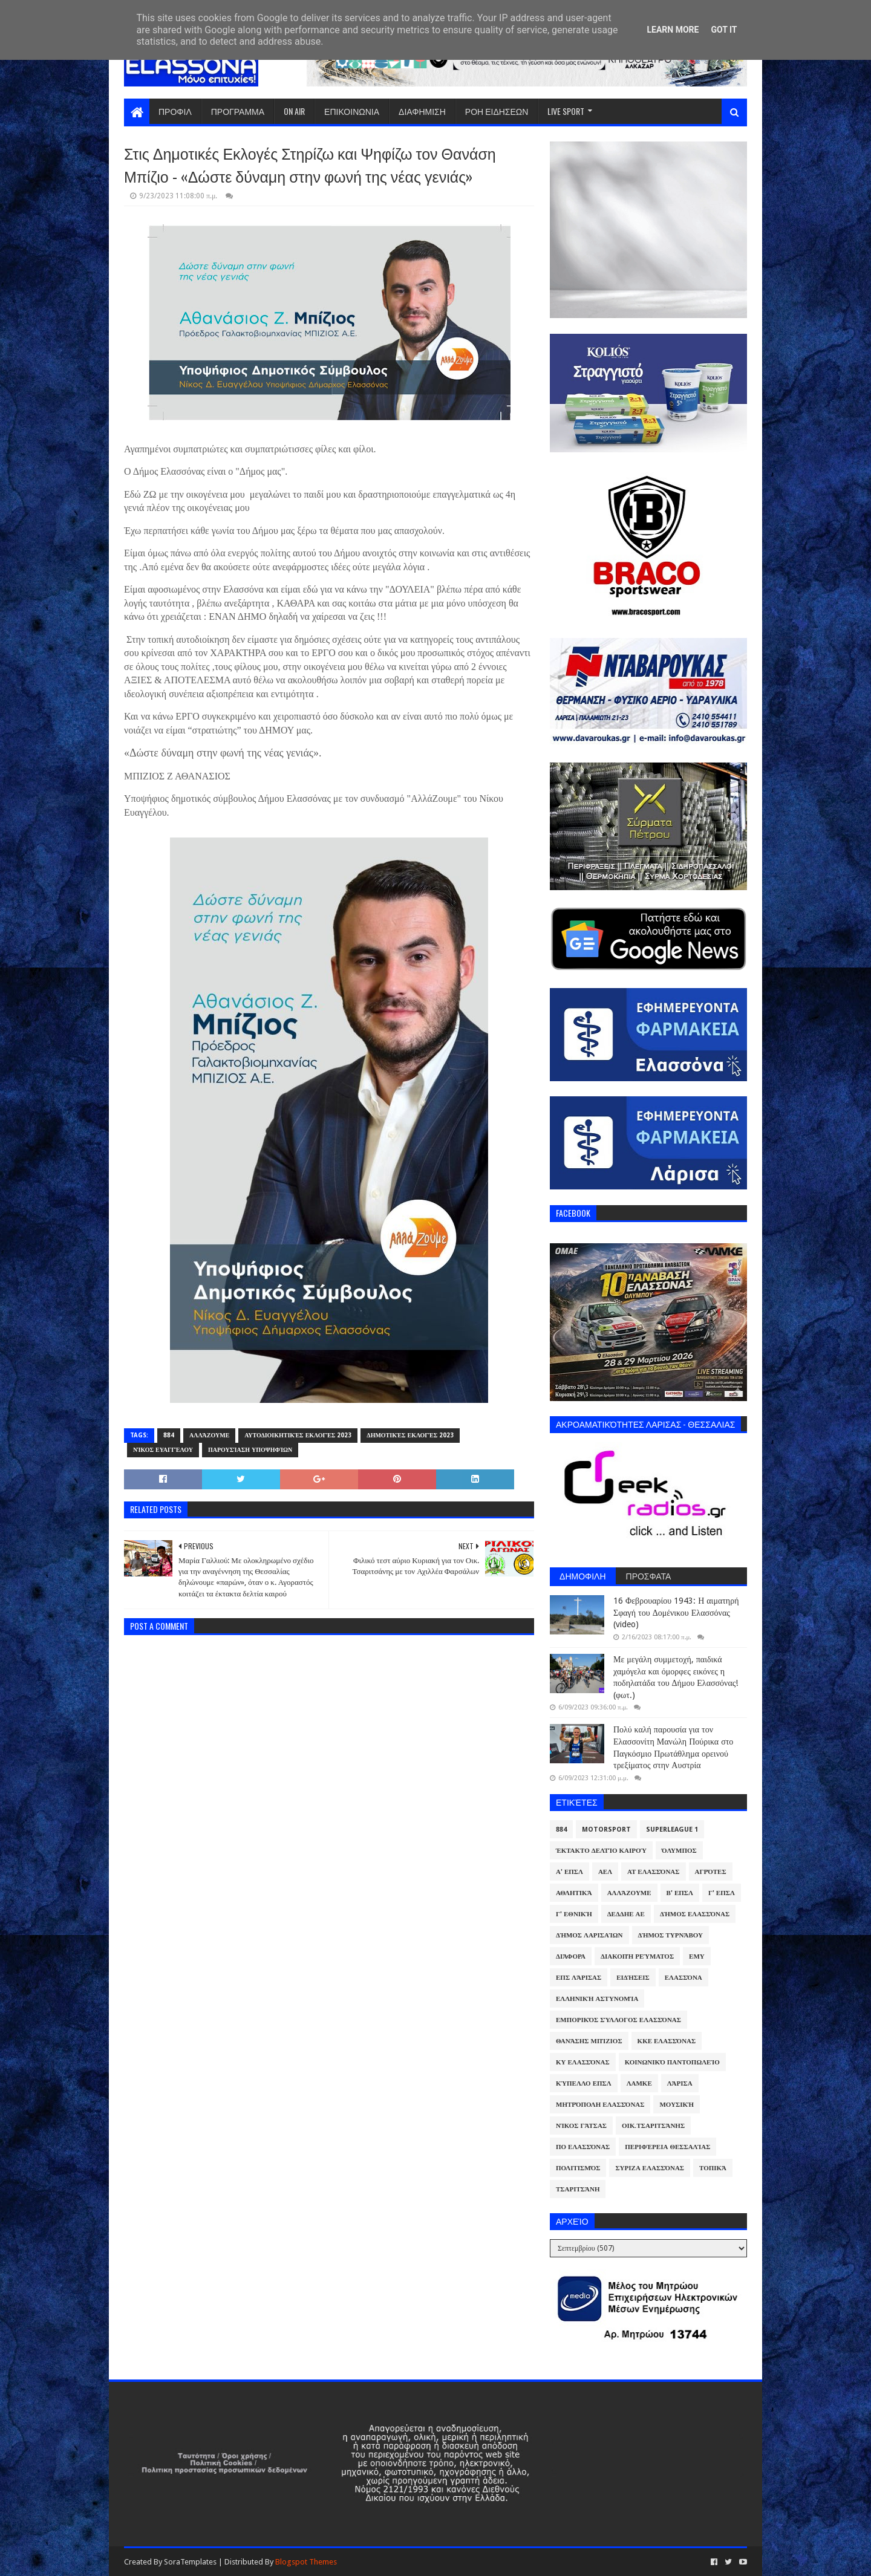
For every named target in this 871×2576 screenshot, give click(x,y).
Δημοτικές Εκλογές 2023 (410, 1435)
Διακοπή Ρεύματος (637, 1956)
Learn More (673, 29)
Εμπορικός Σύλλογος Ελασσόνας (618, 2020)
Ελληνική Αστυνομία (597, 1999)
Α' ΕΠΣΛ (569, 1872)
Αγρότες (710, 1872)
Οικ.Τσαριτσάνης (653, 2126)
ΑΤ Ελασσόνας (653, 1872)
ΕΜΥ (697, 1956)
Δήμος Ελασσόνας (694, 1914)
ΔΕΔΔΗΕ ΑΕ (626, 1914)
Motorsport (606, 1829)
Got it (724, 29)
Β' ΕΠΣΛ (680, 1893)
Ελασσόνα (683, 1978)
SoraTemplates (190, 2561)
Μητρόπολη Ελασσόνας (600, 2105)
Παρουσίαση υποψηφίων (250, 1449)
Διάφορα (571, 1956)
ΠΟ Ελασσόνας (583, 2147)
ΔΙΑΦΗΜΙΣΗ (422, 111)
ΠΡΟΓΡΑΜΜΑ (237, 111)
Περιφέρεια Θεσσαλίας (667, 2147)
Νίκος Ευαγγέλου (163, 1449)
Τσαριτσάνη (577, 2189)
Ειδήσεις (633, 1978)
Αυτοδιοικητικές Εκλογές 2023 (297, 1435)
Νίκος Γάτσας (581, 2126)
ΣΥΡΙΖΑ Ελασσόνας (649, 2168)
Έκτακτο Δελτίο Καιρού (601, 1851)
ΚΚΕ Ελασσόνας (667, 2041)
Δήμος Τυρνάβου (670, 1935)
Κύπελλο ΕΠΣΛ (584, 2083)
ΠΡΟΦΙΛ (175, 111)
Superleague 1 (672, 1829)
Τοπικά (712, 2168)
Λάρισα (680, 2083)
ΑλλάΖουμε (209, 1435)
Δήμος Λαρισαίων (589, 1935)
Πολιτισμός (578, 2168)
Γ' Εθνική (574, 1914)
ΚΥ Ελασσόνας (583, 2062)
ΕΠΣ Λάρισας (578, 1978)
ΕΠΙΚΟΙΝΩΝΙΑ (351, 111)
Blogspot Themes (306, 2561)
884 (168, 1435)
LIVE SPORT (565, 111)
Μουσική (676, 2105)
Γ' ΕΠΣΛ (721, 1893)
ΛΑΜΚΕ (639, 2083)
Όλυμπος (679, 1851)
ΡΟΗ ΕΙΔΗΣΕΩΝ (497, 111)
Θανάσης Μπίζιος (589, 2041)
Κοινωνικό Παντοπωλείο (672, 2062)
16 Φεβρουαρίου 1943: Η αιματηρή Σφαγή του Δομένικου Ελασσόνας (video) (676, 1612)
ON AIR (294, 111)
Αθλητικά (574, 1893)
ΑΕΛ (605, 1872)
